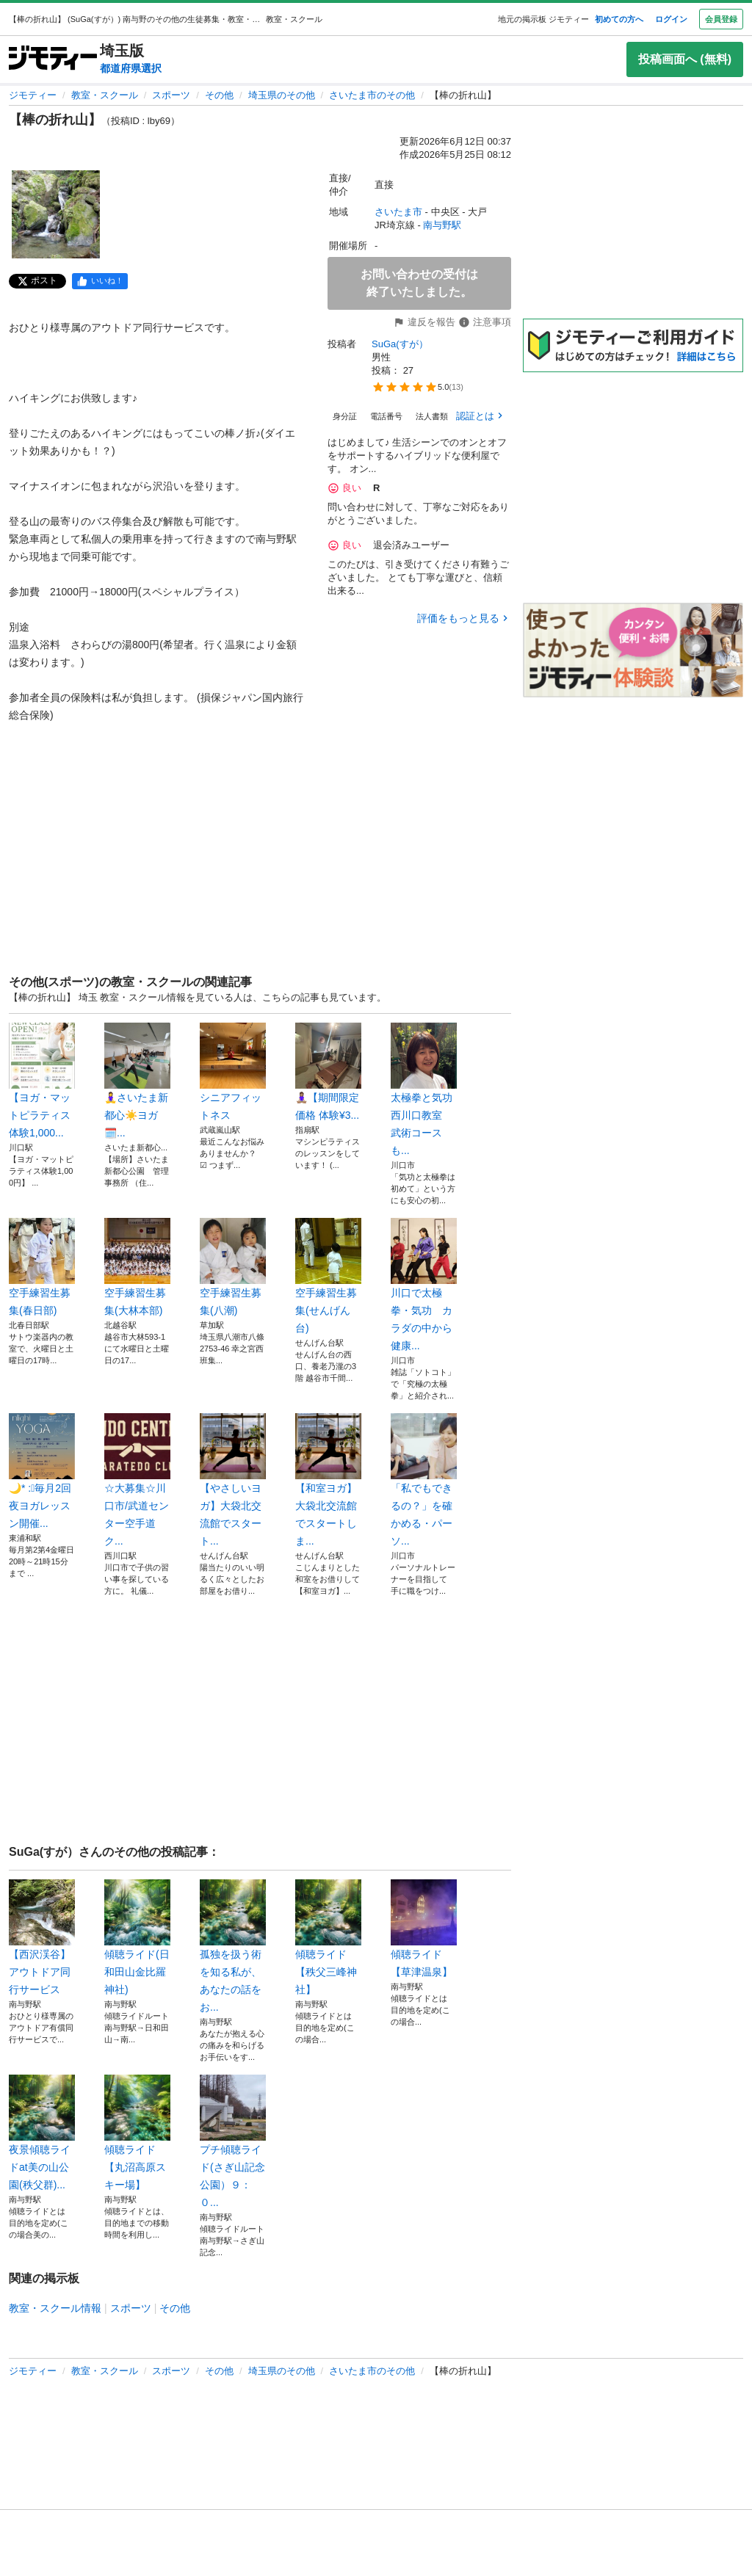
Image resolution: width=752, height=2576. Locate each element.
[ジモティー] (53, 59)
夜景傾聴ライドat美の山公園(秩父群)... (42, 2133)
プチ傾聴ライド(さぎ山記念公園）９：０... (233, 2141)
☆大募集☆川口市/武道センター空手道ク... (137, 1480)
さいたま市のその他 (372, 95)
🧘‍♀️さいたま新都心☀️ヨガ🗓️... (137, 1081)
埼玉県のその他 (281, 95)
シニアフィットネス (233, 1072)
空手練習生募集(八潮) (233, 1267)
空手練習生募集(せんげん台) (328, 1276)
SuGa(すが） (400, 343)
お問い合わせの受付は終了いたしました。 (419, 283)
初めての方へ (619, 19)
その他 (219, 95)
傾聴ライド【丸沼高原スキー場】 (137, 2133)
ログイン (671, 19)
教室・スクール (104, 95)
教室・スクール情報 (55, 2308)
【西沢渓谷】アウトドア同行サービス (42, 1937)
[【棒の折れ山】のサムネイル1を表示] (56, 214)
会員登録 (721, 19)
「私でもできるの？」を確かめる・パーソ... (424, 1480)
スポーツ (171, 95)
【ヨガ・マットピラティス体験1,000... (42, 1081)
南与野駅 (442, 225)
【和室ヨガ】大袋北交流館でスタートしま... (328, 1480)
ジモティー (33, 95)
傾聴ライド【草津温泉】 (424, 1928)
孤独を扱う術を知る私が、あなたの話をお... (233, 1946)
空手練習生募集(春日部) (42, 1267)
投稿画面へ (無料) (684, 59)
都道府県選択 (131, 68)
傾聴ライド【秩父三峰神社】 (328, 1937)
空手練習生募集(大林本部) (137, 1267)
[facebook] (100, 281)
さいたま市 (398, 211)
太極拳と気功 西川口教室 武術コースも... (424, 1089)
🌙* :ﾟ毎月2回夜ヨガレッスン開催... (42, 1471)
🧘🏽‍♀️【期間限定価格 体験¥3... (328, 1072)
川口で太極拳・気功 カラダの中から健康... (424, 1285)
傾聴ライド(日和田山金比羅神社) (137, 1937)
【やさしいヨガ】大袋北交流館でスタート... (233, 1480)
